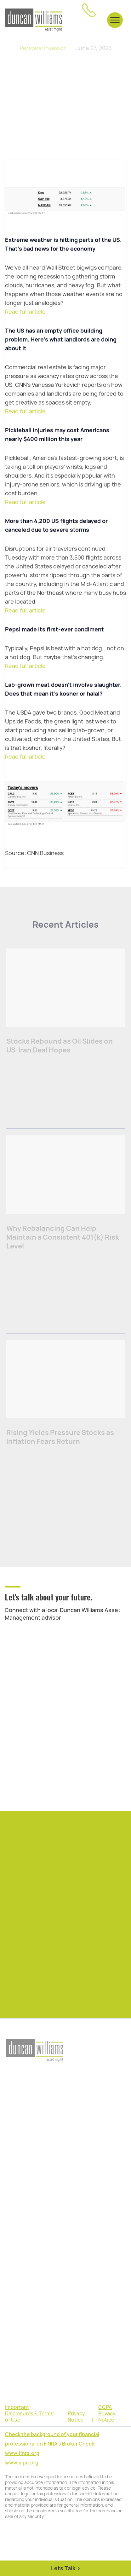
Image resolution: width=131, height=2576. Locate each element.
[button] (115, 19)
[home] (33, 20)
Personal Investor (43, 48)
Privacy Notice (76, 2417)
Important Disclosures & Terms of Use (29, 2413)
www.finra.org (22, 2453)
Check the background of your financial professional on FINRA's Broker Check (52, 2439)
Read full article (25, 311)
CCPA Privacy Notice (107, 2413)
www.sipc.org (21, 2462)
